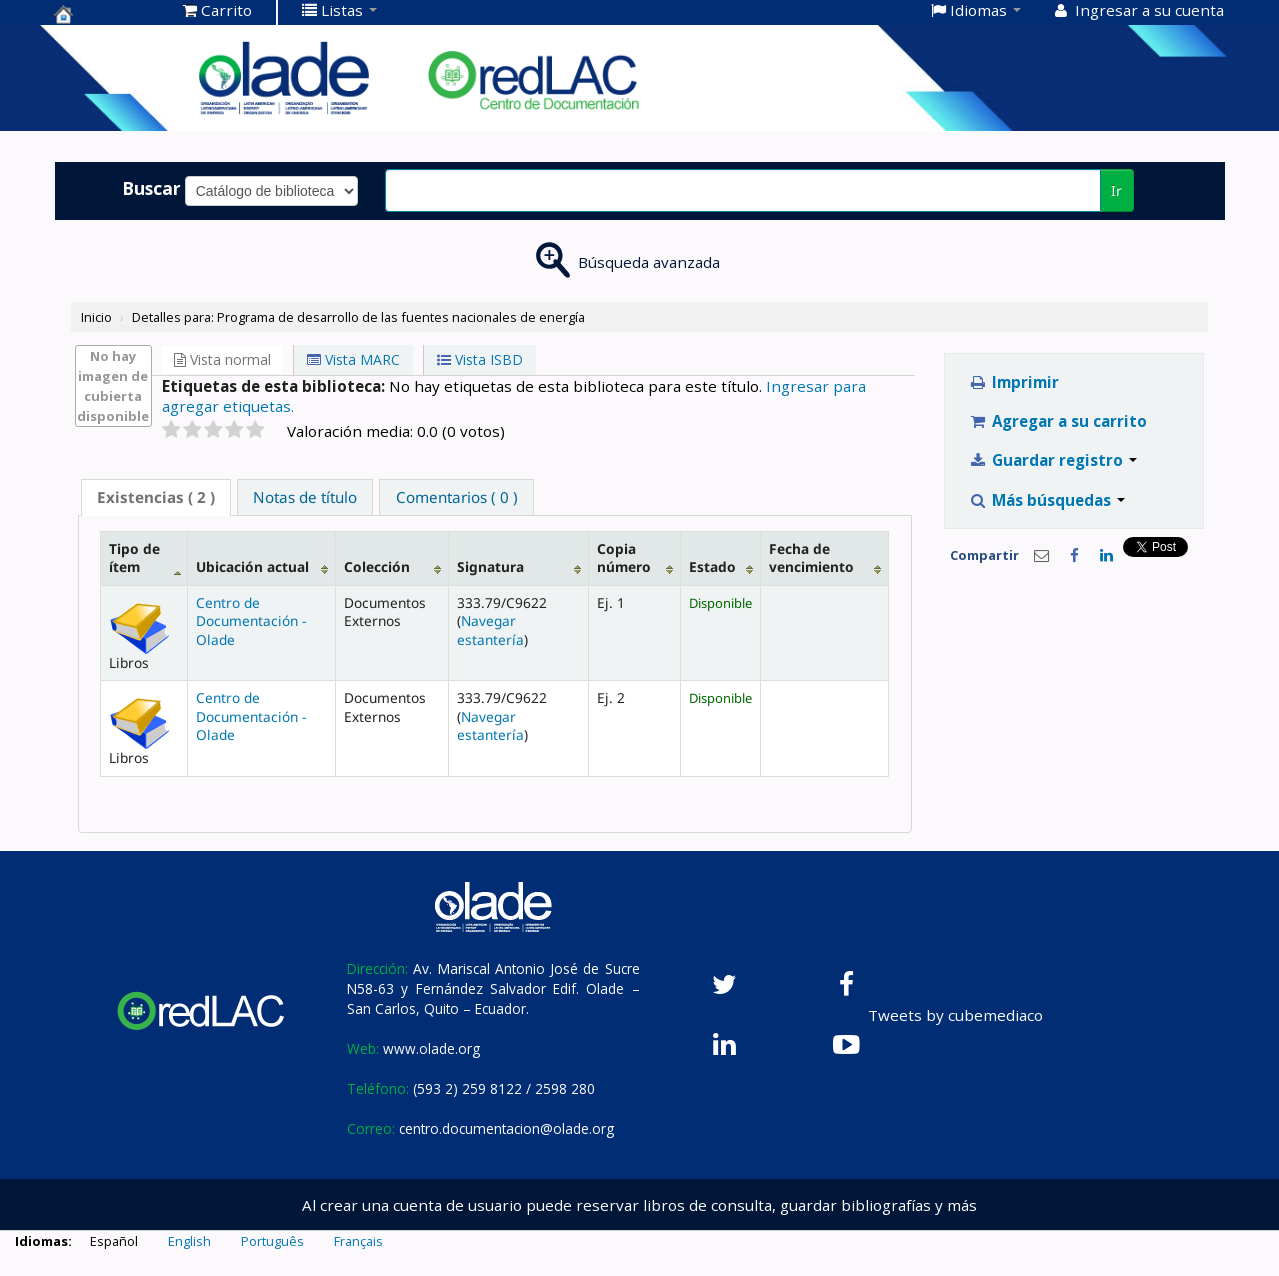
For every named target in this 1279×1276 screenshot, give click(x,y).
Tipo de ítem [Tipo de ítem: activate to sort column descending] (134, 557)
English (189, 1241)
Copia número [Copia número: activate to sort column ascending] (624, 557)
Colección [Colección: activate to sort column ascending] (377, 566)
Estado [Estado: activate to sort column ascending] (712, 566)
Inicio (96, 317)
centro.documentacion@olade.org (506, 1128)
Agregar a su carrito (1057, 421)
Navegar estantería (490, 629)
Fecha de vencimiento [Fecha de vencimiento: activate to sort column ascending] (811, 557)
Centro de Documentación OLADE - (104, 14)
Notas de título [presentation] (305, 497)
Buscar (151, 188)
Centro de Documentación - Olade (251, 621)
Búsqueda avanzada (649, 262)
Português (272, 1241)
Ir (1116, 190)
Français (358, 1241)
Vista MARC (353, 359)
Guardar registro (1052, 460)
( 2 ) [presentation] (156, 497)
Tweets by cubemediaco (955, 1015)
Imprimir (1013, 382)
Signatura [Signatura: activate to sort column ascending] (490, 566)
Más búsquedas (1046, 500)
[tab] (156, 497)
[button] (217, 10)
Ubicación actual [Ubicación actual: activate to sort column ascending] (252, 566)
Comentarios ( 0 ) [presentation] (457, 497)
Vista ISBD (480, 359)
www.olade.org (431, 1048)
